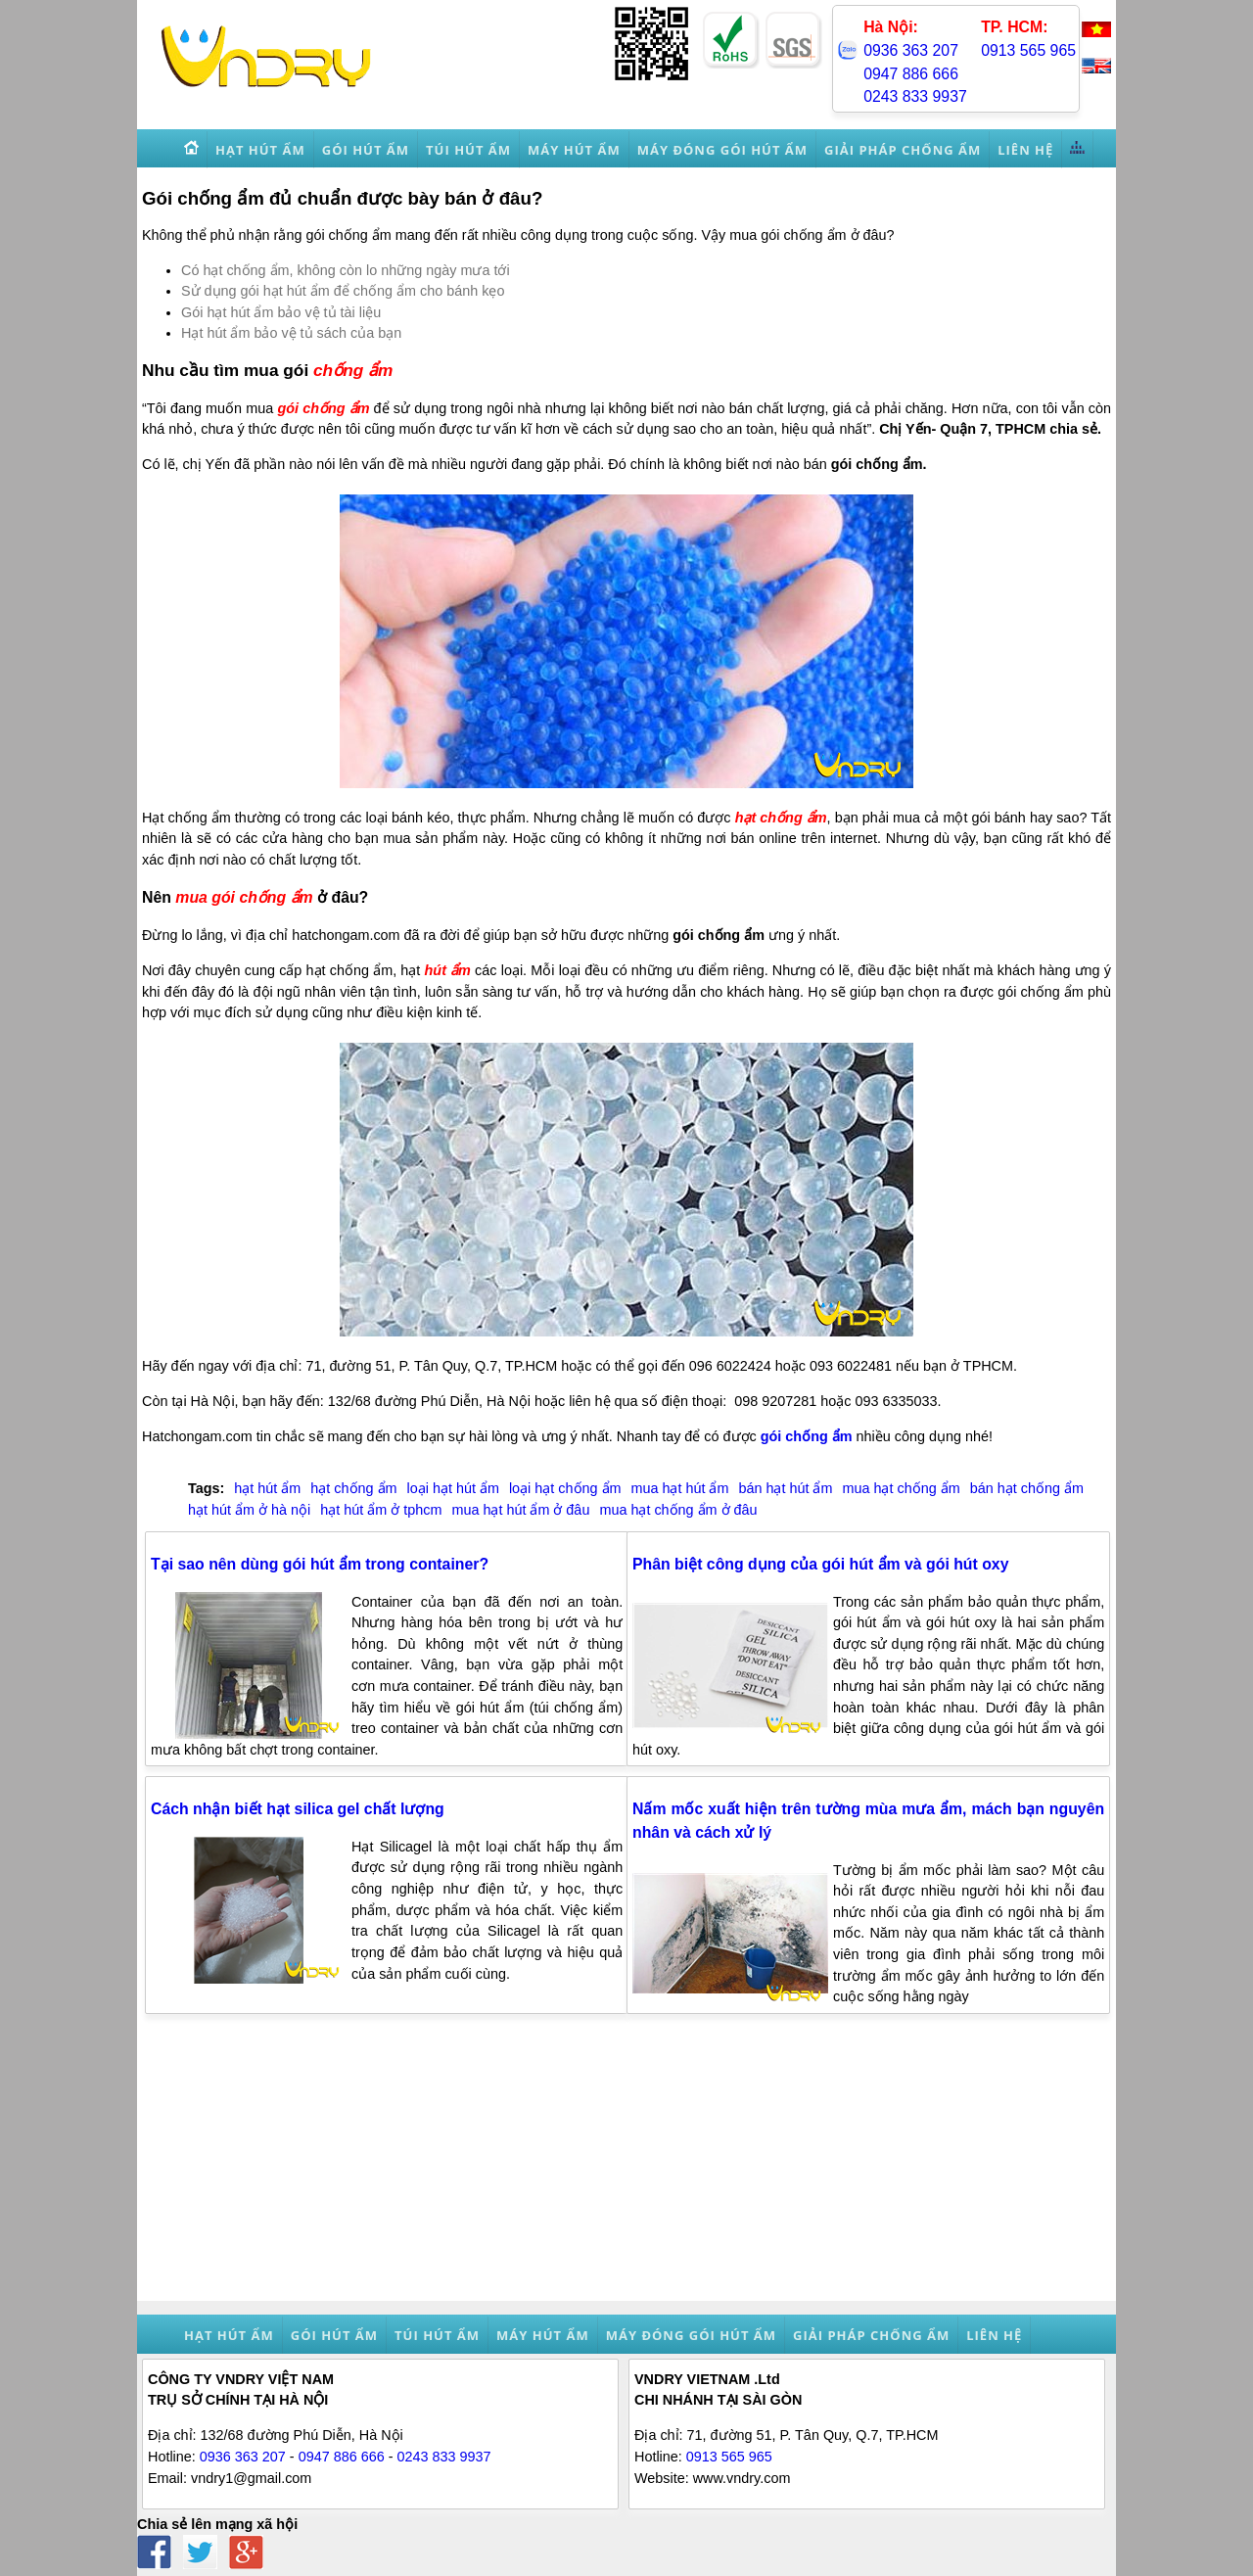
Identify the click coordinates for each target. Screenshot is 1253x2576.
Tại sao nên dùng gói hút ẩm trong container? (319, 1564)
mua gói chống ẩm (243, 897)
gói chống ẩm (323, 408)
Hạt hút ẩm (229, 2335)
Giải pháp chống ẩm (871, 2335)
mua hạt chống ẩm (900, 1488)
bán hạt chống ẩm (1027, 1488)
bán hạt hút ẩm (785, 1488)
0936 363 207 (910, 50)
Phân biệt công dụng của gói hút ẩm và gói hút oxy (820, 1564)
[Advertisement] (626, 2164)
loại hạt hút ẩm (453, 1488)
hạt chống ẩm (781, 817)
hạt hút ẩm (267, 1488)
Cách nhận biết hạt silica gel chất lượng (297, 1809)
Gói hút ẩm (334, 2335)
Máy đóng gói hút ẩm (691, 2335)
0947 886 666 (910, 74)
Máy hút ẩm (542, 2335)
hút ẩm (448, 970)
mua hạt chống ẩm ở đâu (678, 1510)
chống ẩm (353, 370)
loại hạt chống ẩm (565, 1488)
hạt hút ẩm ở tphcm (380, 1510)
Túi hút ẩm (437, 2335)
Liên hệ (994, 2335)
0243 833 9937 (915, 96)
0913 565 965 (1028, 50)
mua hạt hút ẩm (680, 1488)
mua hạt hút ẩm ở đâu (520, 1510)
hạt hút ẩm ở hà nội (249, 1510)
